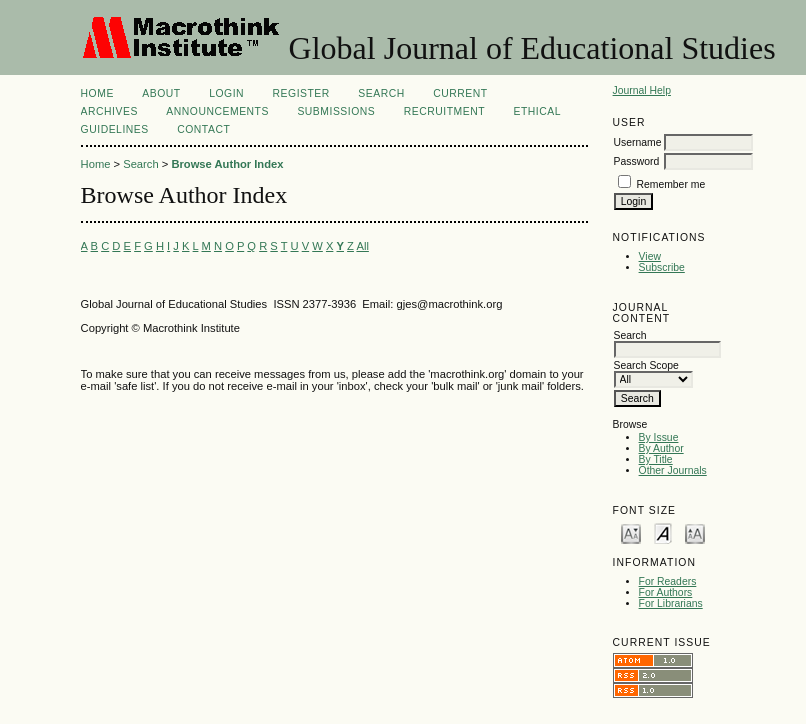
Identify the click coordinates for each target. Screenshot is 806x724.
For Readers (668, 581)
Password (637, 161)
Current (460, 93)
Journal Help (642, 90)
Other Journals (673, 470)
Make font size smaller (631, 532)
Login (226, 93)
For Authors (666, 592)
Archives (109, 111)
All (362, 246)
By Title (656, 459)
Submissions (336, 111)
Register (301, 93)
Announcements (217, 111)
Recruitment (444, 111)
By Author (661, 448)
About (161, 93)
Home (97, 93)
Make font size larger (695, 532)
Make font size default (663, 532)
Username (638, 142)
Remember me (670, 184)
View (650, 256)
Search (381, 93)
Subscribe (662, 267)
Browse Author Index (227, 164)
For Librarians (671, 603)
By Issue (659, 437)
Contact (203, 129)
